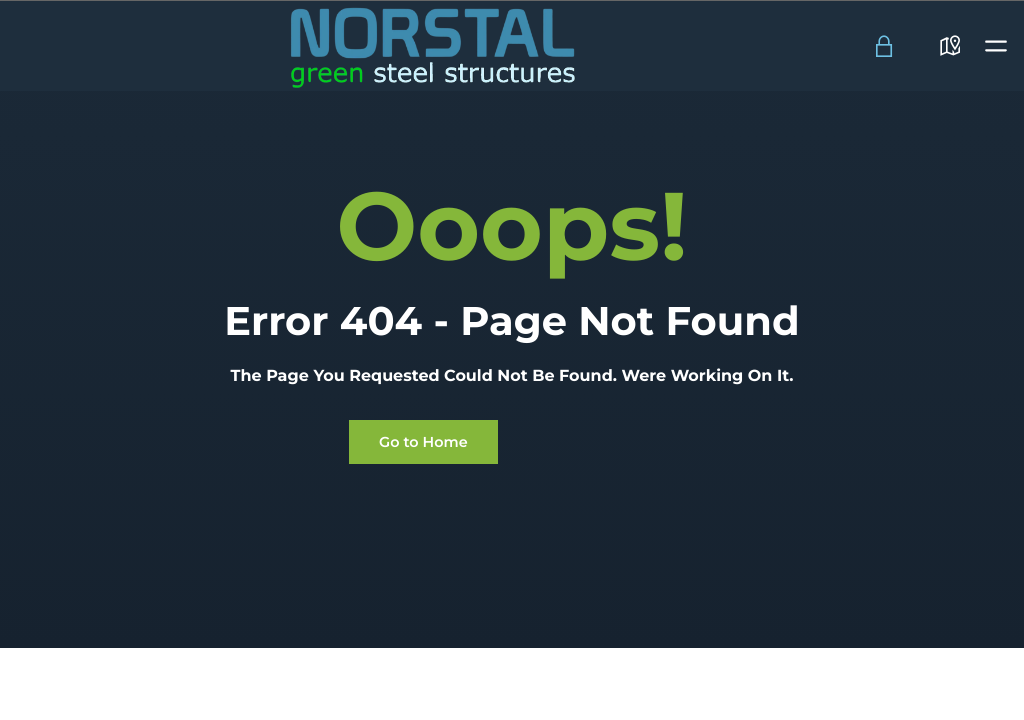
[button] (996, 46)
